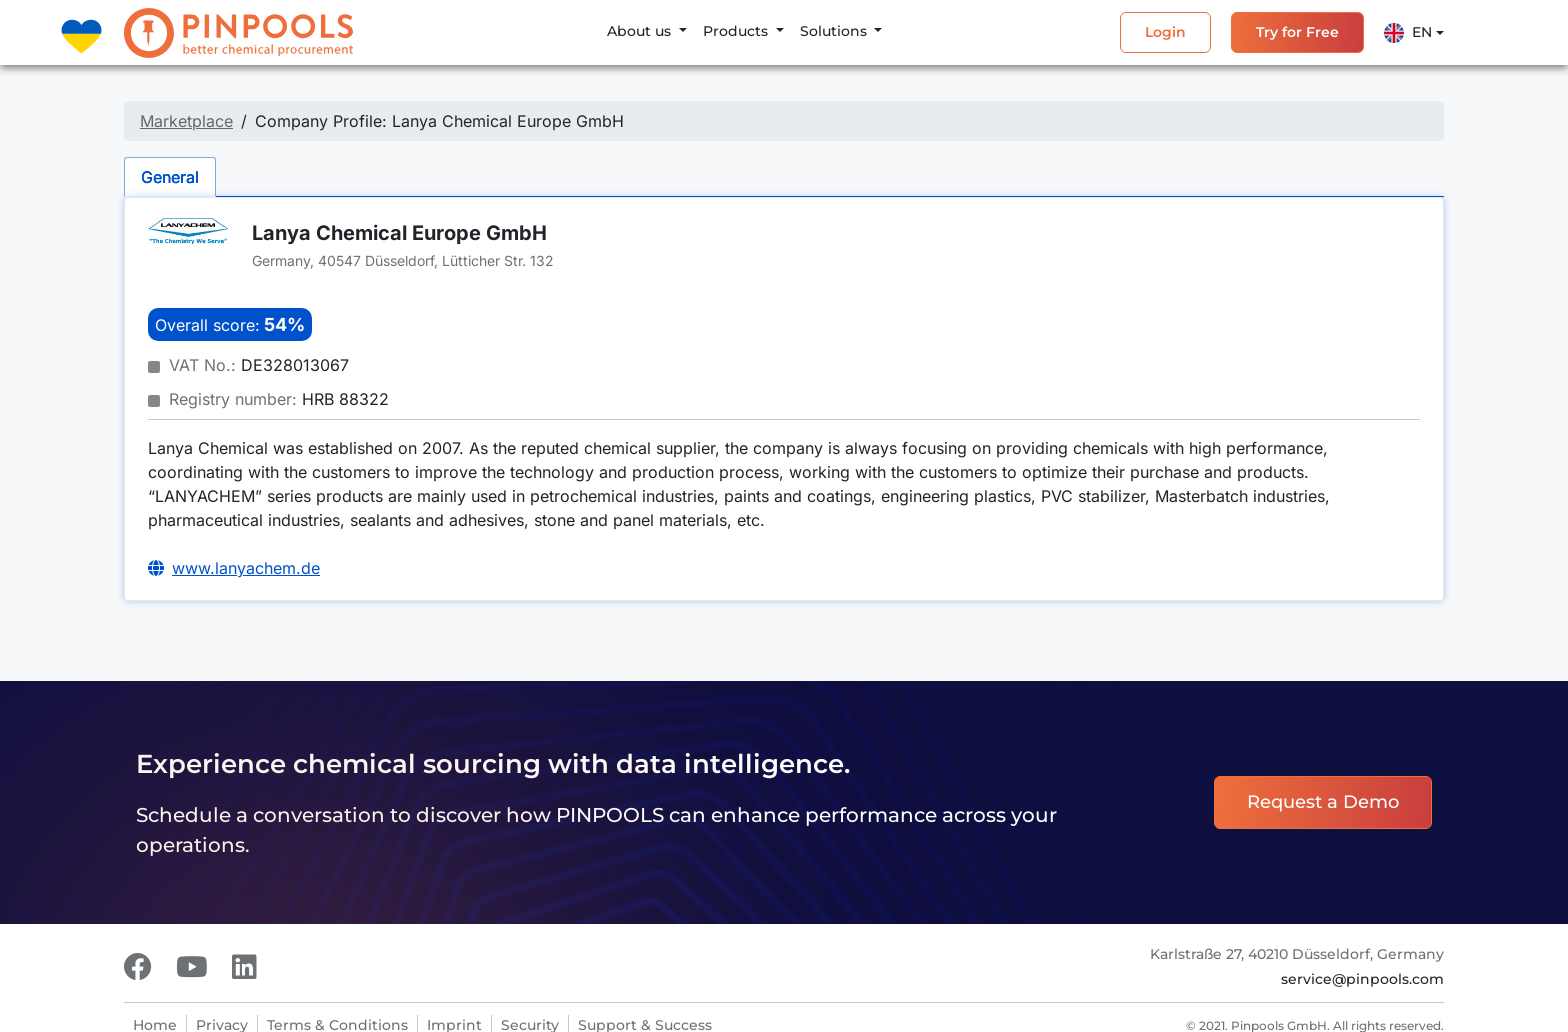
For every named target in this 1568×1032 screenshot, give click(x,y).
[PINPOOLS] (238, 33)
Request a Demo (1323, 802)
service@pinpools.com (1362, 979)
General (170, 177)
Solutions (835, 31)
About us (641, 31)
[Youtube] (192, 967)
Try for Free (1297, 32)
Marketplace (186, 121)
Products (737, 31)
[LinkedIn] (244, 967)
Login (1165, 32)
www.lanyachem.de (246, 568)
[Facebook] (138, 967)
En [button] (1408, 33)
